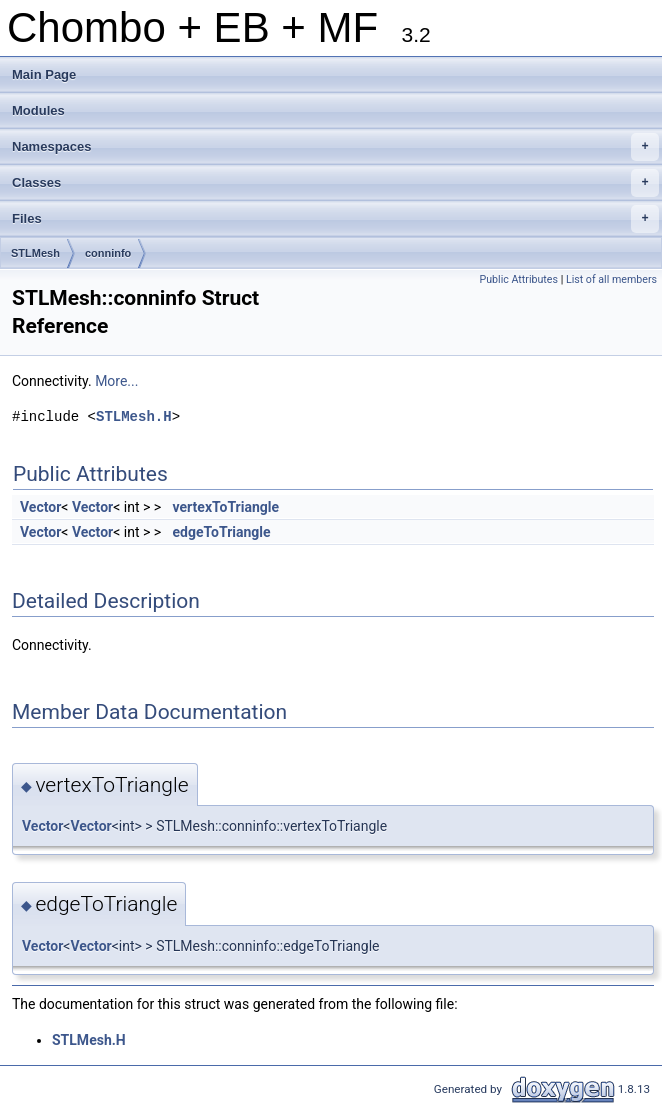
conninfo (108, 253)
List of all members (611, 279)
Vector (40, 507)
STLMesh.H (134, 416)
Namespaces (335, 147)
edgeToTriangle (222, 532)
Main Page (44, 74)
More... (116, 381)
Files (335, 219)
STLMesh (35, 253)
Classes (335, 183)
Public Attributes (518, 279)
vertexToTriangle (226, 507)
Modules (38, 110)
